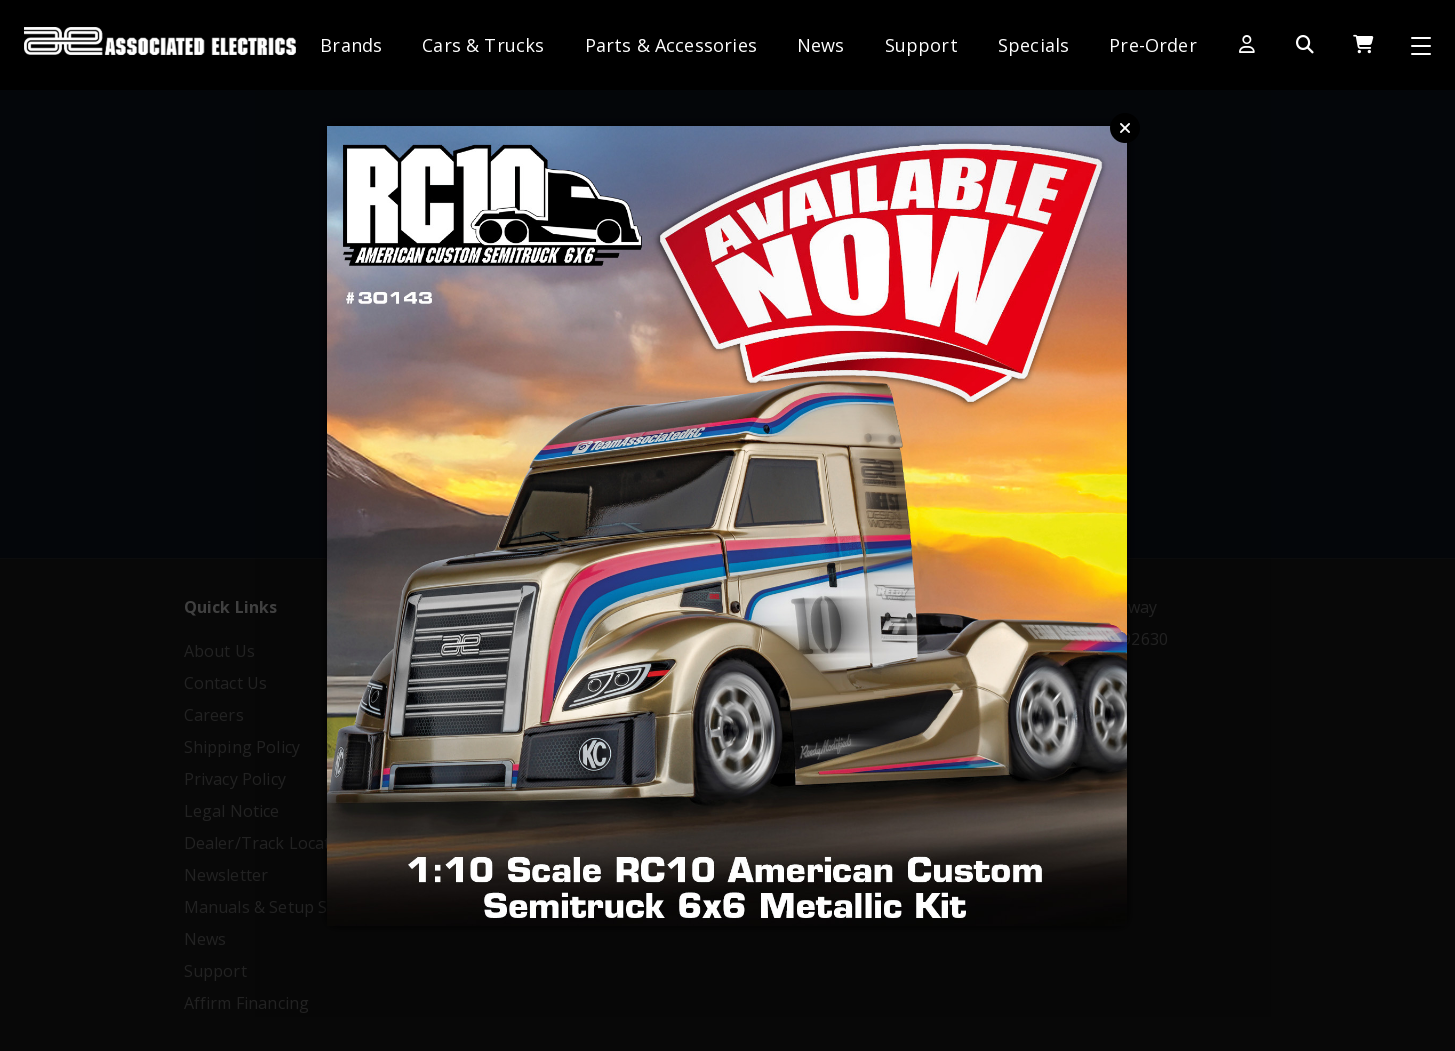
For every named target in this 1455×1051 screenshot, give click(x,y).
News (821, 45)
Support (921, 45)
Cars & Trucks (483, 45)
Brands (351, 45)
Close (1125, 128)
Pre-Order (1153, 45)
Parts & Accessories (671, 45)
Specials (1033, 45)
